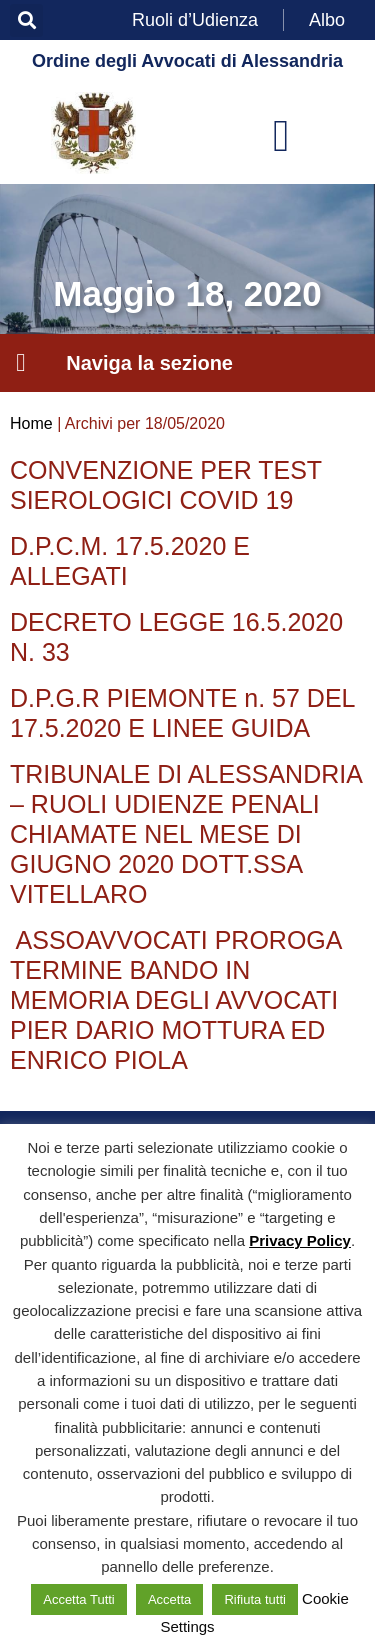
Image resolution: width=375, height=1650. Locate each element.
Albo (327, 20)
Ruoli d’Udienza (195, 20)
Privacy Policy (300, 1240)
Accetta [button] (169, 1599)
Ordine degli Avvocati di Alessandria (187, 61)
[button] (26, 20)
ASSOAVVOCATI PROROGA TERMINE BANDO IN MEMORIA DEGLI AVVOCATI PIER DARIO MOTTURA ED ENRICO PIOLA (175, 1000)
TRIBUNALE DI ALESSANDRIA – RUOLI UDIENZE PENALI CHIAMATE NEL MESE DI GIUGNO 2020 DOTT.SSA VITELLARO (186, 834)
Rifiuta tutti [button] (254, 1599)
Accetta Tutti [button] (79, 1599)
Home (31, 423)
